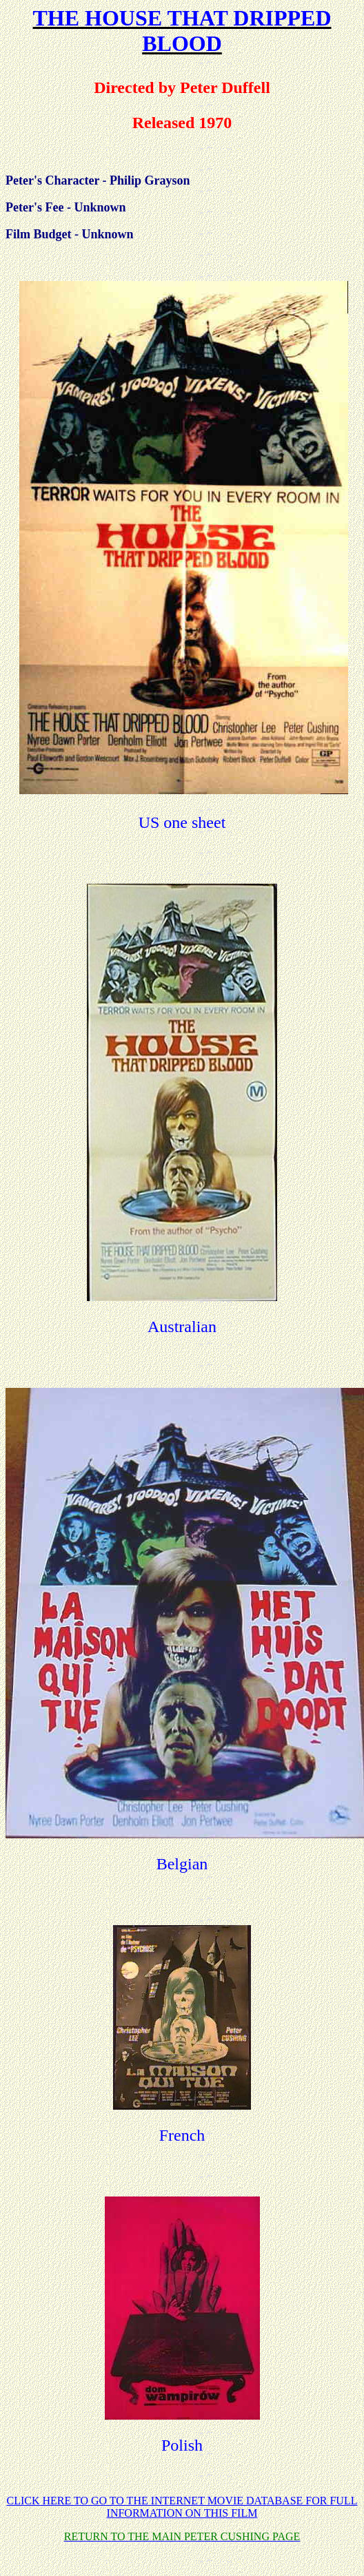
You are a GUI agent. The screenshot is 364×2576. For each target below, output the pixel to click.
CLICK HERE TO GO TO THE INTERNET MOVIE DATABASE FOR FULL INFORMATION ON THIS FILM (182, 2507)
